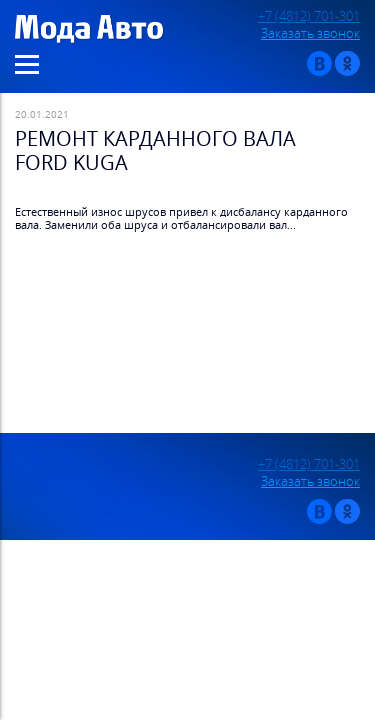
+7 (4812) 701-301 (309, 16)
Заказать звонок (310, 33)
